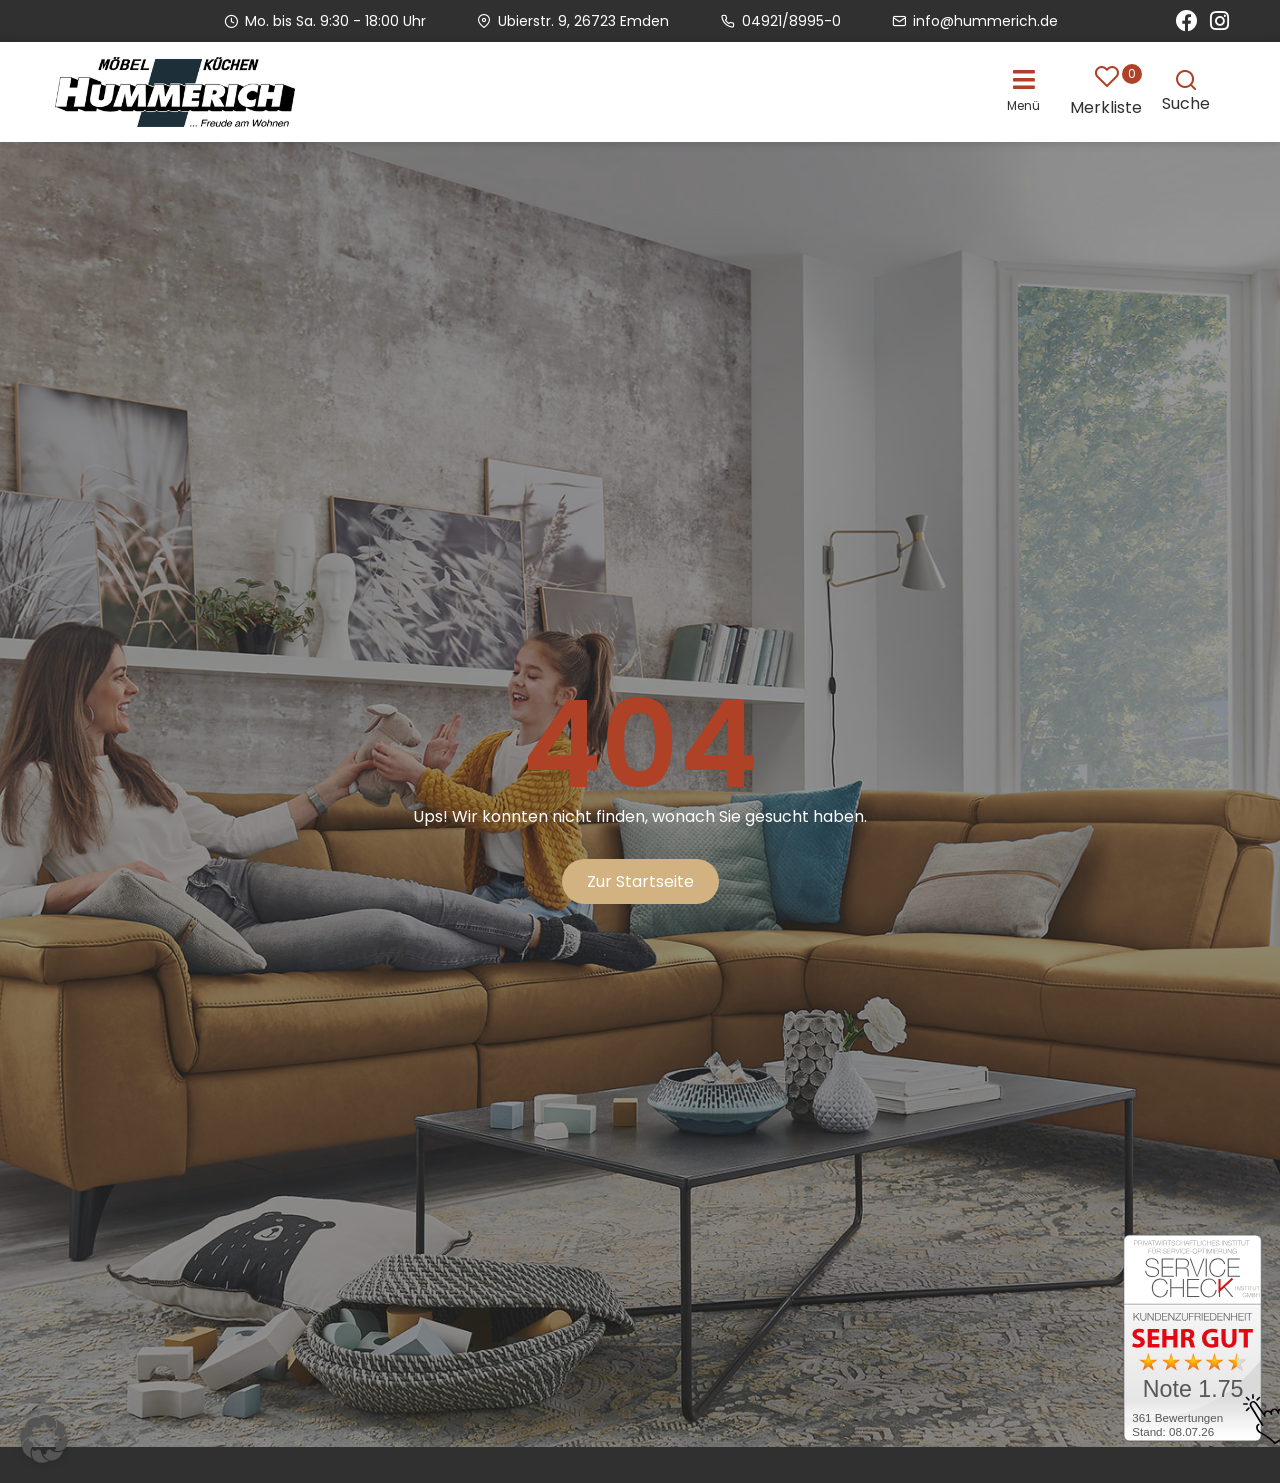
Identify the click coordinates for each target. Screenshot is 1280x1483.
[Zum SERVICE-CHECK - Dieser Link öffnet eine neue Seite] (1192, 1341)
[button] (1028, 89)
